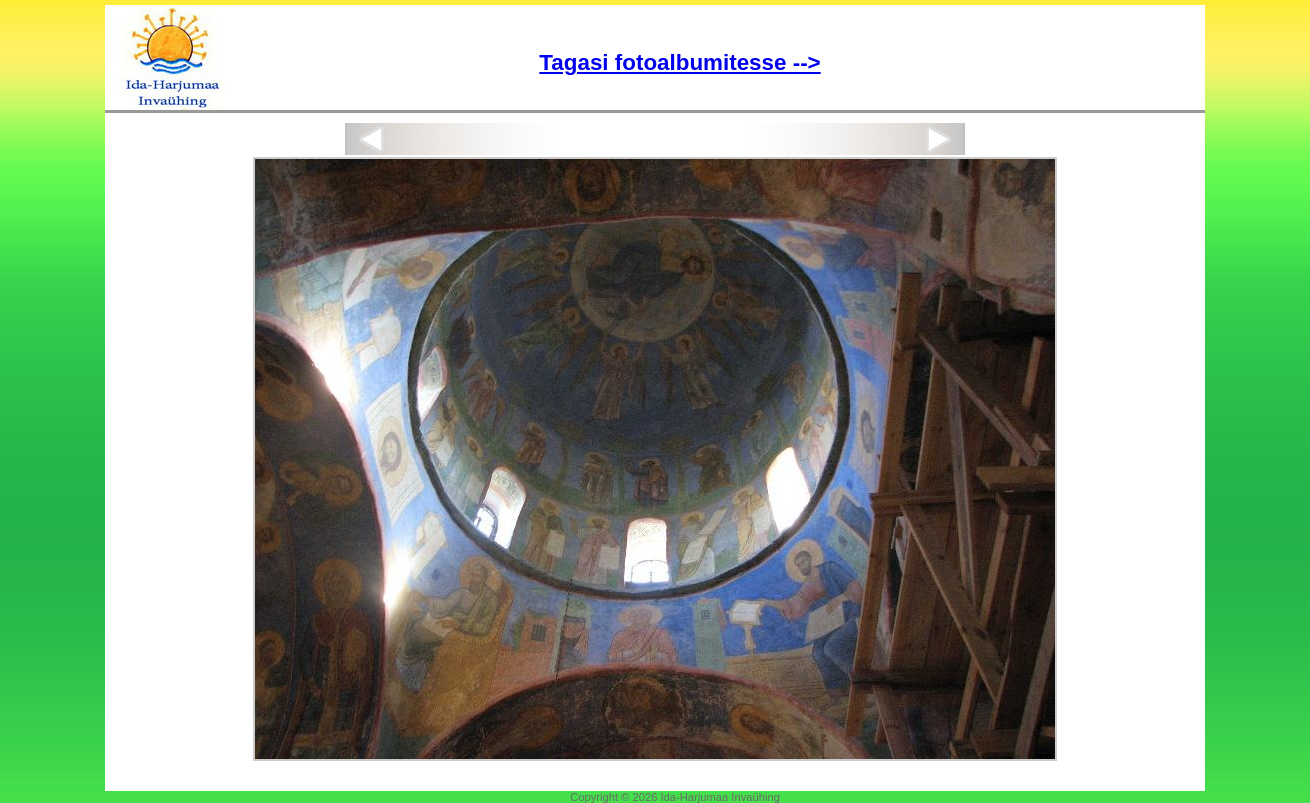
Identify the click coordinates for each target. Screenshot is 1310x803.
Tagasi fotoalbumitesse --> (679, 62)
